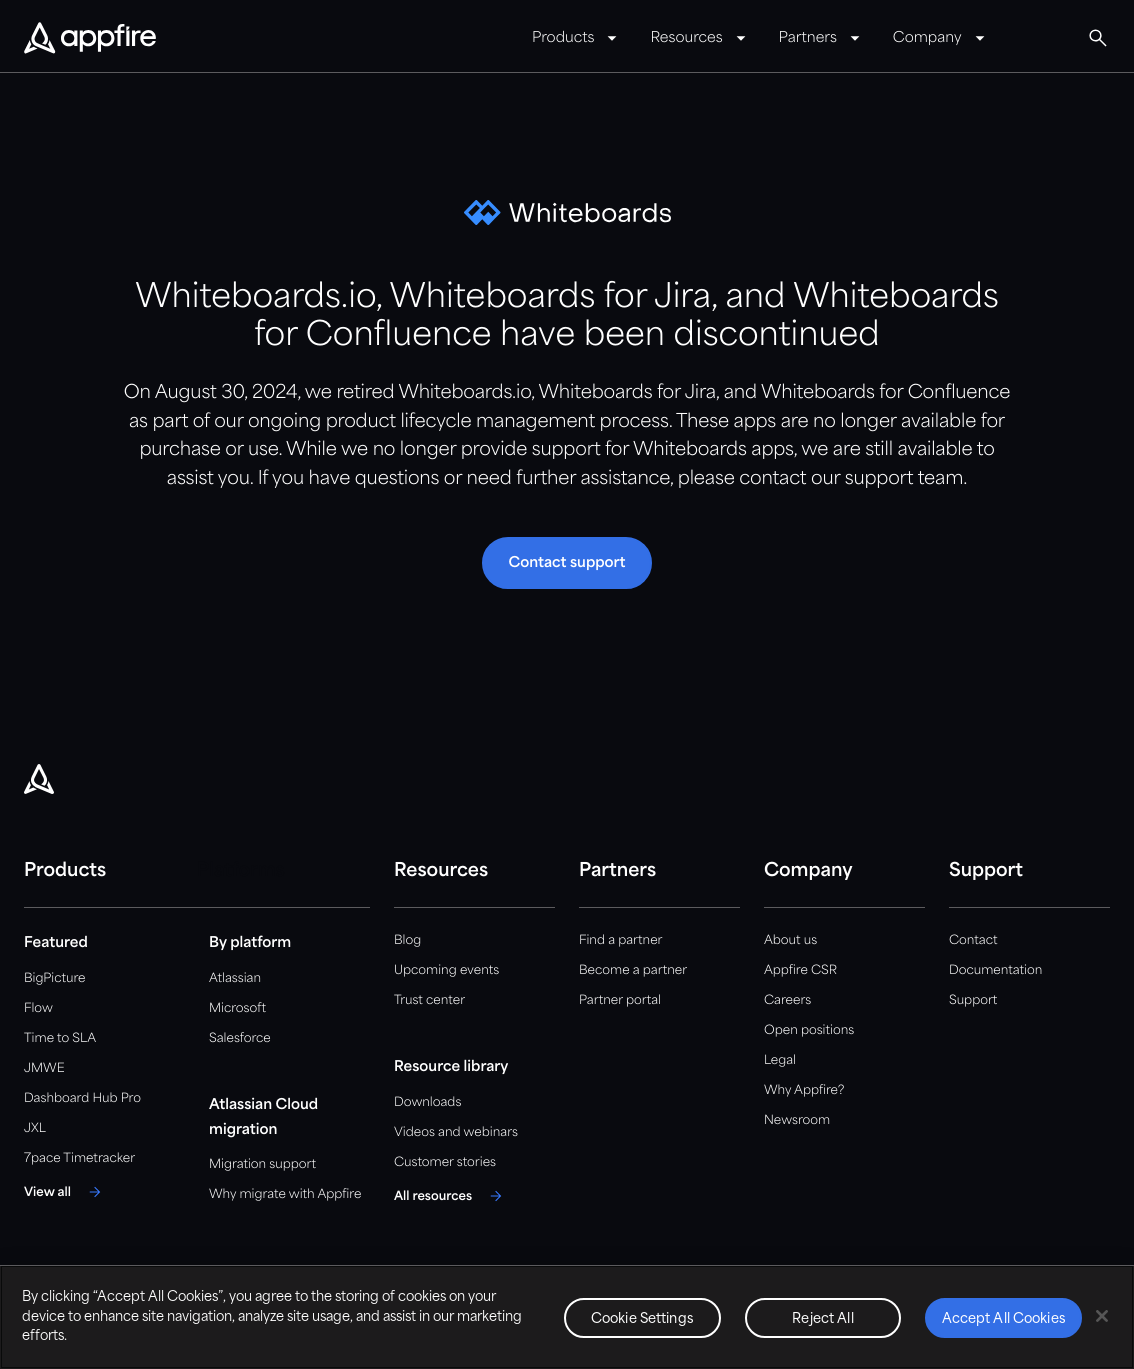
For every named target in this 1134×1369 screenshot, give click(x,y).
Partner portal (620, 1000)
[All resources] (451, 1196)
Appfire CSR (800, 970)
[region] (567, 1317)
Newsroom (797, 1120)
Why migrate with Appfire (285, 1194)
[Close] (1102, 1316)
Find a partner (621, 940)
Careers (787, 1000)
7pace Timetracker (79, 1158)
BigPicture (54, 978)
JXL (35, 1128)
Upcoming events (446, 970)
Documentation (995, 970)
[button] (566, 563)
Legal (780, 1060)
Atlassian (235, 978)
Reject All (822, 1319)
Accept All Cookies (1004, 1319)
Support (973, 1000)
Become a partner (633, 970)
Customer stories (445, 1162)
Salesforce (240, 1038)
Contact (973, 940)
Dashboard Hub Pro (82, 1098)
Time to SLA (60, 1038)
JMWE (44, 1068)
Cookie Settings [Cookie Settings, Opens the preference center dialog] (642, 1319)
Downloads (427, 1102)
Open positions (809, 1030)
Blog (407, 940)
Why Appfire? (804, 1090)
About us (790, 940)
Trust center (429, 1000)
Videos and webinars (456, 1132)
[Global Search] (1098, 38)
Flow (38, 1008)
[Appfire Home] (90, 39)
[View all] (65, 1192)
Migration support (262, 1164)
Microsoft (237, 1008)
